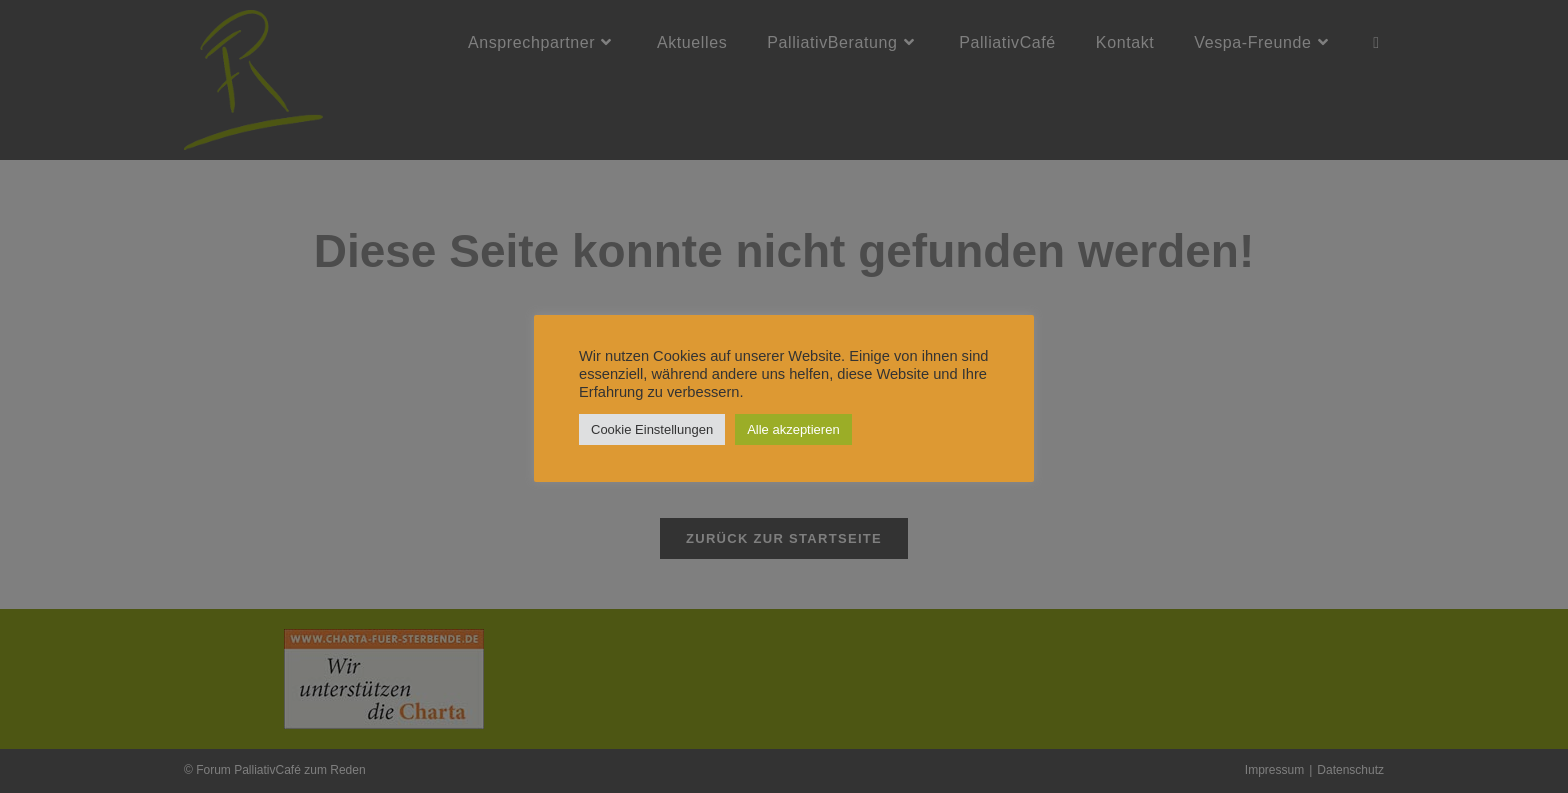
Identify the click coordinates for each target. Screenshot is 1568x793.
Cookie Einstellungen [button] (652, 429)
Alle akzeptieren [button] (793, 429)
